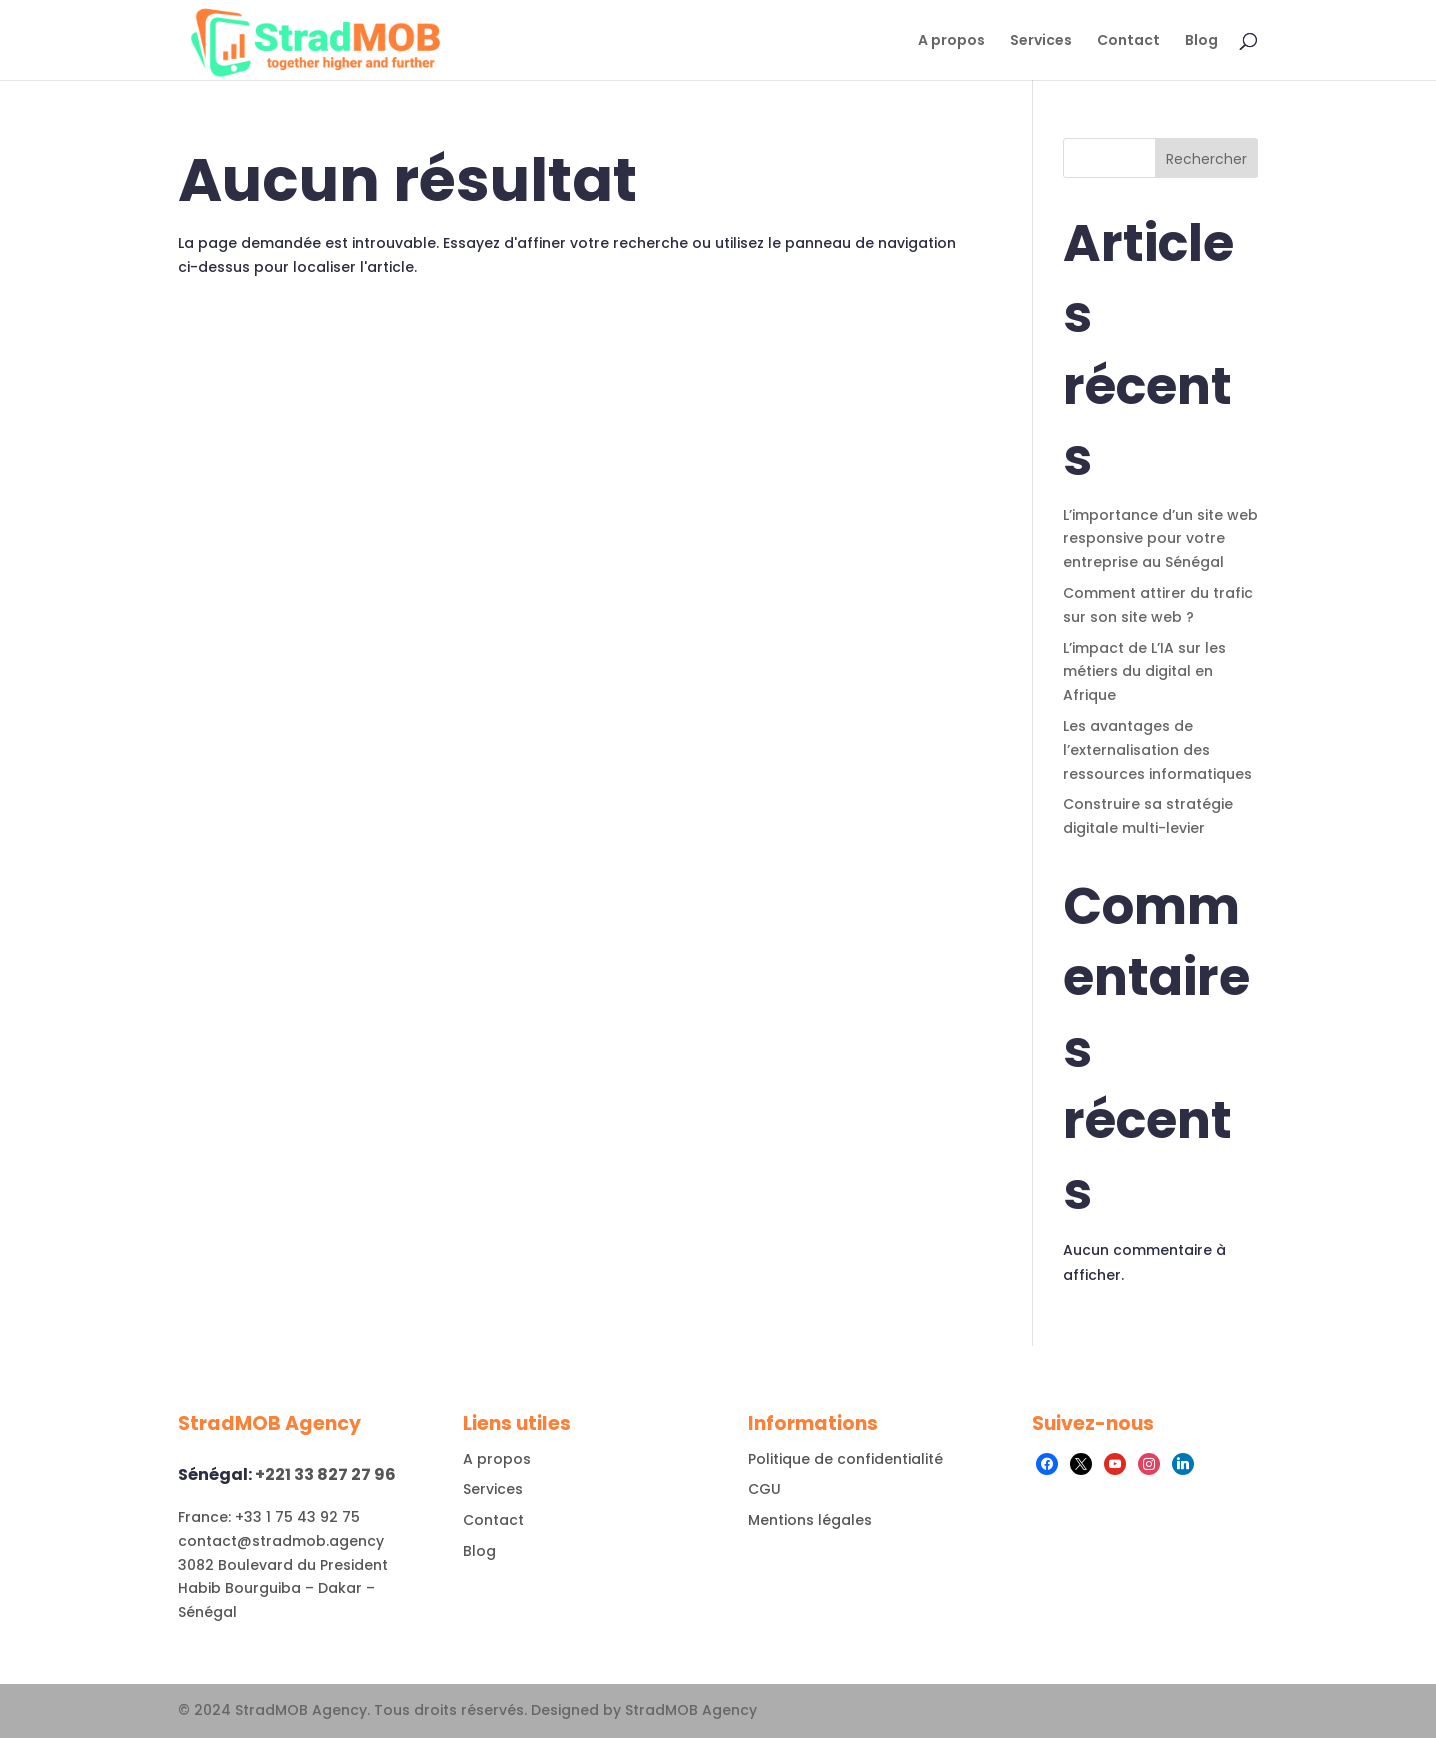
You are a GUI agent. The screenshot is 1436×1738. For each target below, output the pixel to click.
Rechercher (1206, 159)
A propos (951, 41)
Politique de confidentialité (845, 1459)
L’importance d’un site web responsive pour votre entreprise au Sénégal (1160, 539)
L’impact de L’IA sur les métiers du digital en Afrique (1144, 672)
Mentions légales (810, 1520)
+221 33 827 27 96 (324, 1474)
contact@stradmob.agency (281, 1541)
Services (1041, 41)
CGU (764, 1489)
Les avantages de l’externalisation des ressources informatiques (1157, 750)
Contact (1128, 41)
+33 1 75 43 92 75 (295, 1517)
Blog (1201, 41)
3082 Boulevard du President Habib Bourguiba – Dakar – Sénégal (283, 1589)
